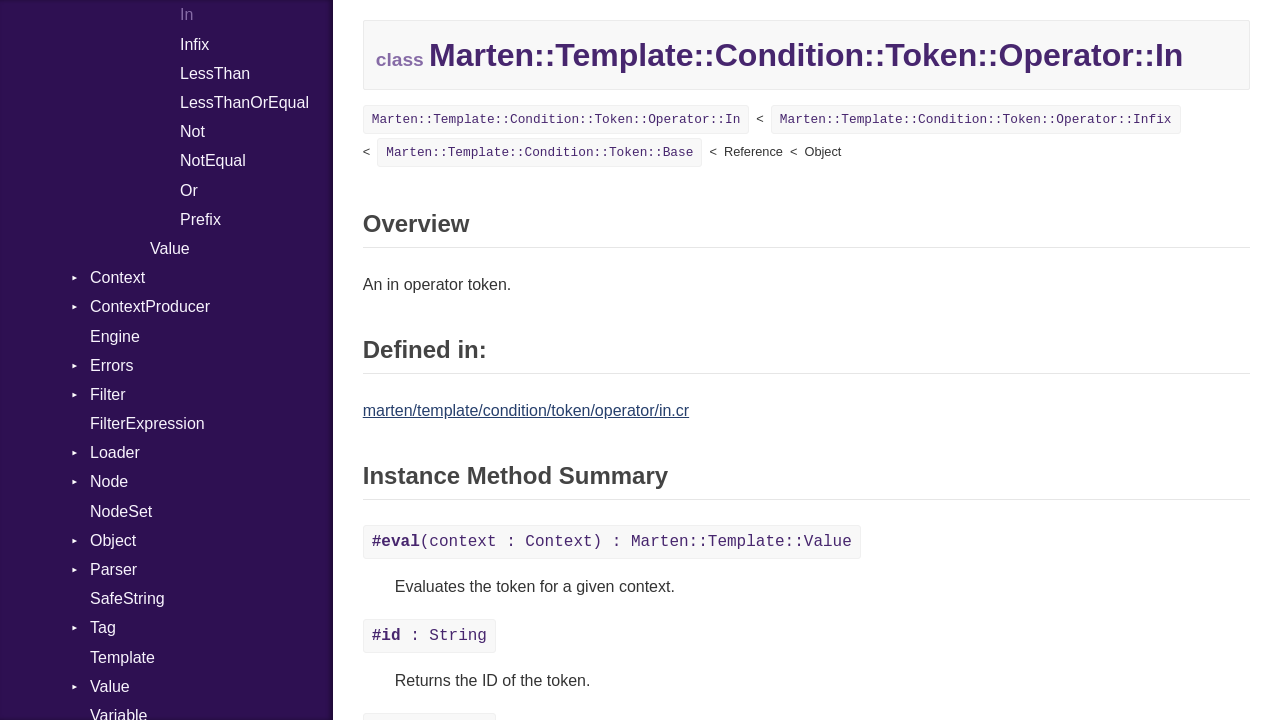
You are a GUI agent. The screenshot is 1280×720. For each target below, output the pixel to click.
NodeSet (121, 511)
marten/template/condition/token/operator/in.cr (526, 410)
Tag (103, 627)
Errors (112, 365)
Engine (115, 336)
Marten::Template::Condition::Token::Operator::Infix (976, 119)
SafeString (127, 598)
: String (429, 636)
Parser (113, 569)
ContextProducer (150, 306)
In (186, 14)
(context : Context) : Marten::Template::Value (612, 542)
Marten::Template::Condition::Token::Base (539, 152)
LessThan (215, 73)
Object (113, 540)
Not (192, 131)
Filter (108, 394)
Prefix (200, 219)
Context (117, 277)
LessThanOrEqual (244, 102)
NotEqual (213, 160)
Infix (194, 44)
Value (170, 248)
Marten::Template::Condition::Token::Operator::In (556, 119)
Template (122, 657)
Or (189, 190)
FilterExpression (147, 423)
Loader (115, 452)
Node (109, 481)
